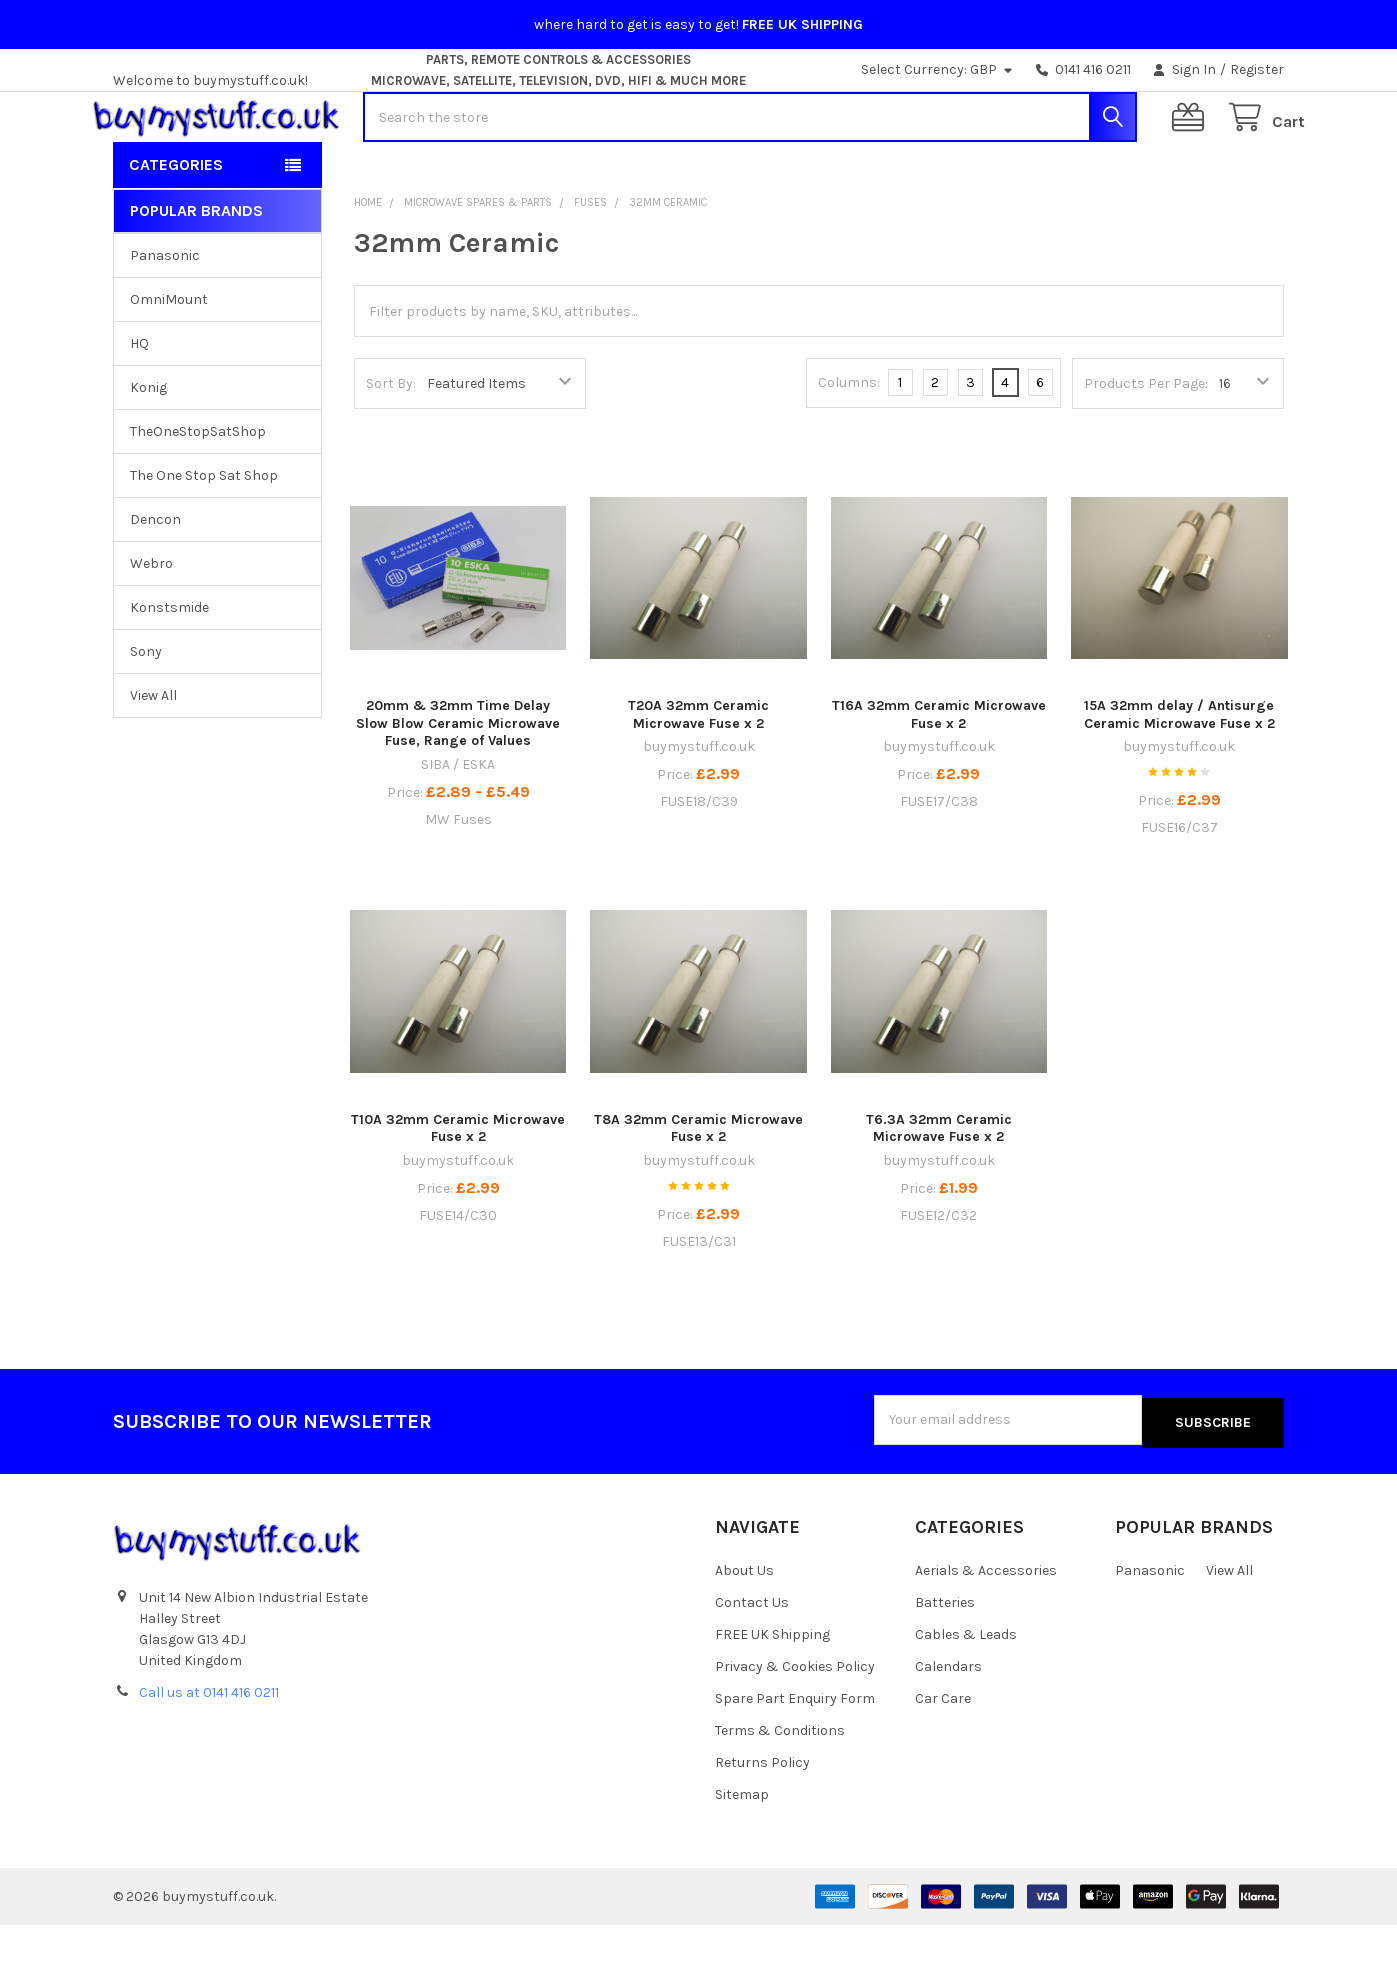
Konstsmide (169, 671)
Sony (146, 715)
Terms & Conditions (780, 1790)
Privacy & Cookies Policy (795, 1726)
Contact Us (752, 1662)
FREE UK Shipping (772, 1694)
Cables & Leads (966, 1694)
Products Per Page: (1146, 447)
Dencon (155, 583)
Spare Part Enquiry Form (795, 1758)
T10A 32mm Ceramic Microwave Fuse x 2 (458, 1192)
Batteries (945, 1662)
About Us (744, 1630)
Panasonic (165, 319)
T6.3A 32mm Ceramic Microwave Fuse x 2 (939, 1192)
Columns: (849, 446)
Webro (151, 627)
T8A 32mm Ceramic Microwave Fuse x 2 (698, 1192)
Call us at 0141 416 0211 (209, 1753)
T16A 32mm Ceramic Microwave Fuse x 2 (939, 778)
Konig (148, 451)
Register (1257, 69)
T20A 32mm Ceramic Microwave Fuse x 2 (698, 778)
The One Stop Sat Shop (204, 539)
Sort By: (391, 447)
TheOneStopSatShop (198, 495)
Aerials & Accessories (986, 1630)
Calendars (948, 1726)
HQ (139, 407)
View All (153, 759)
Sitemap (742, 1854)
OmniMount (169, 363)
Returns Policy (762, 1822)
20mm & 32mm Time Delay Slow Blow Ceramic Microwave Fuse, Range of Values (458, 787)
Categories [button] (176, 228)
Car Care (943, 1758)
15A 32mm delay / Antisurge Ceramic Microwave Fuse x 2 (1179, 778)
